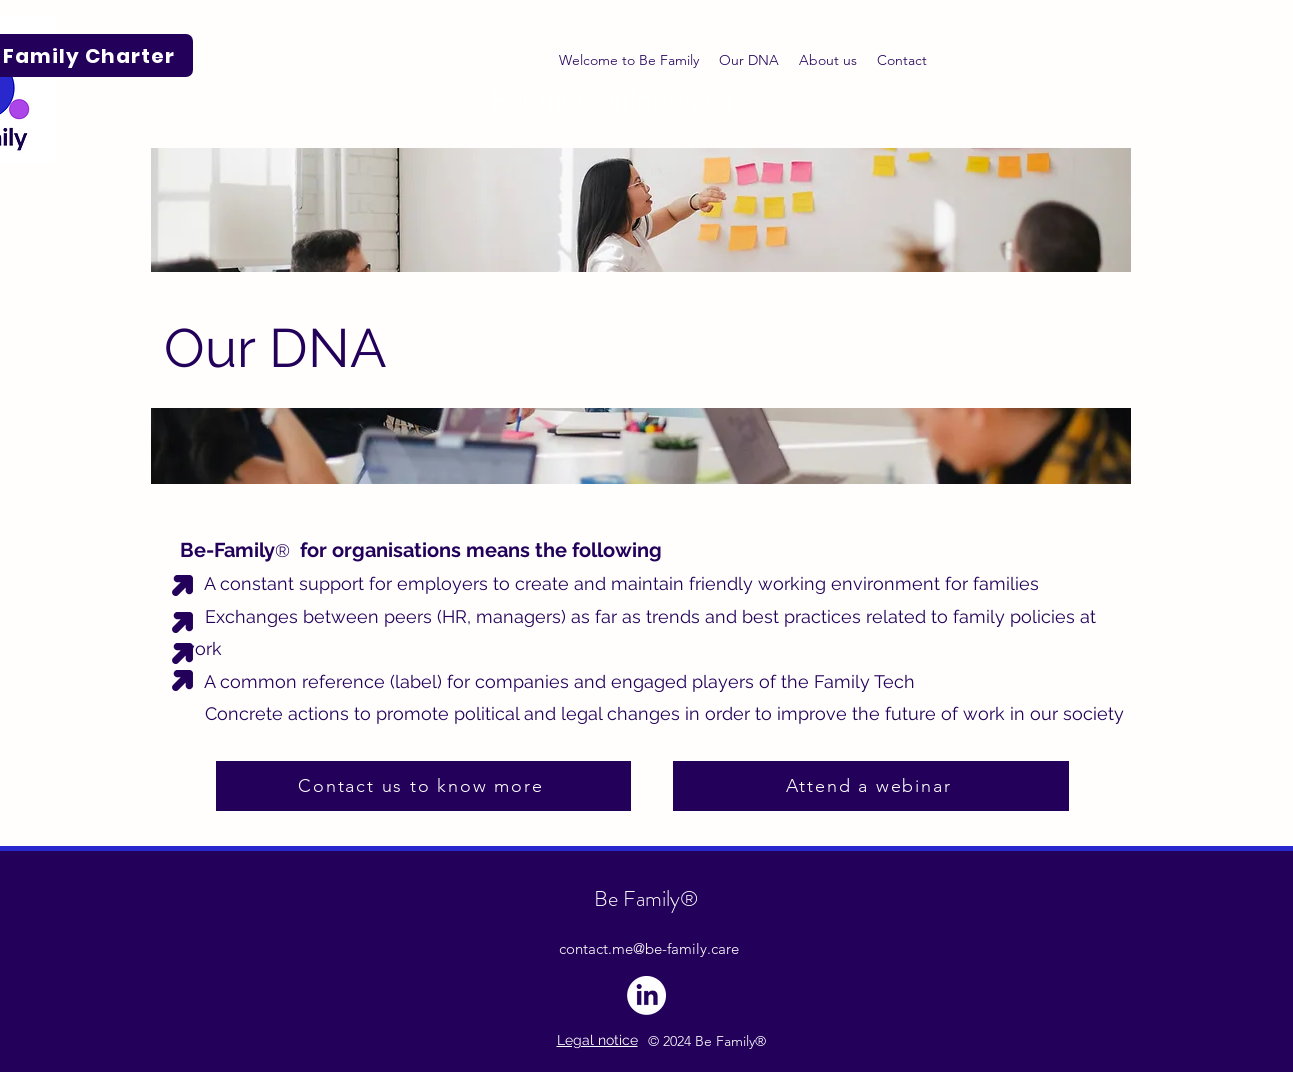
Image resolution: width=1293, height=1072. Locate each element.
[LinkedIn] (646, 995)
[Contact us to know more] (423, 786)
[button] (828, 60)
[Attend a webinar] (871, 786)
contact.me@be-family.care (649, 948)
